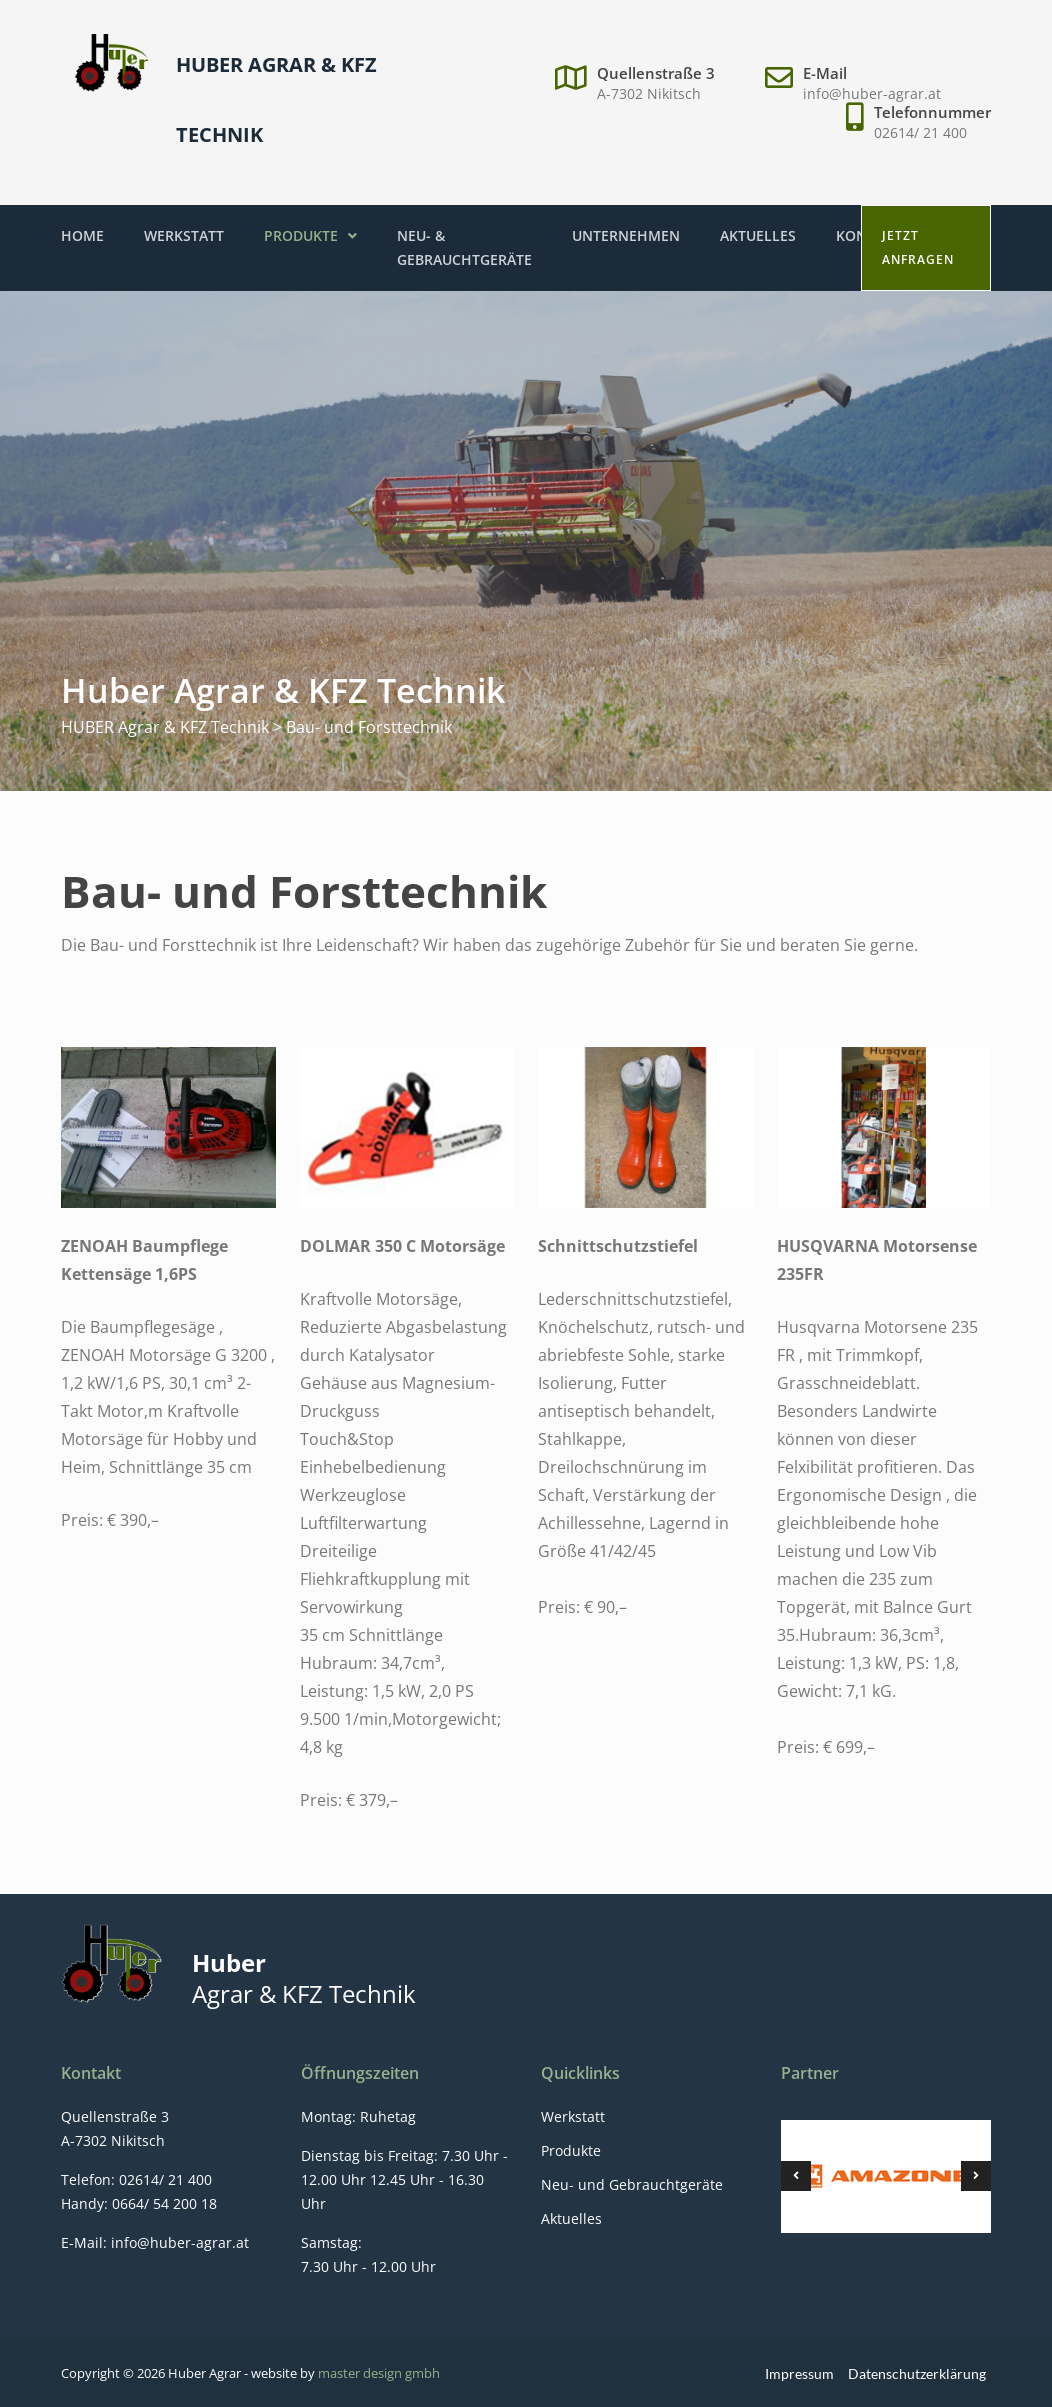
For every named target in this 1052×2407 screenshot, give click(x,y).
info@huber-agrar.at (872, 93)
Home (82, 235)
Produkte (310, 235)
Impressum (799, 2373)
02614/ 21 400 (920, 132)
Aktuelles (758, 235)
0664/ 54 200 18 (162, 2203)
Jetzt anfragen (918, 247)
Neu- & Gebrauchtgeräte (464, 247)
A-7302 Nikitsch (649, 93)
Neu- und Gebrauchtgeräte (632, 2184)
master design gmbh (379, 2373)
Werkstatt (184, 235)
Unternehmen (626, 235)
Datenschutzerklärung (917, 2373)
